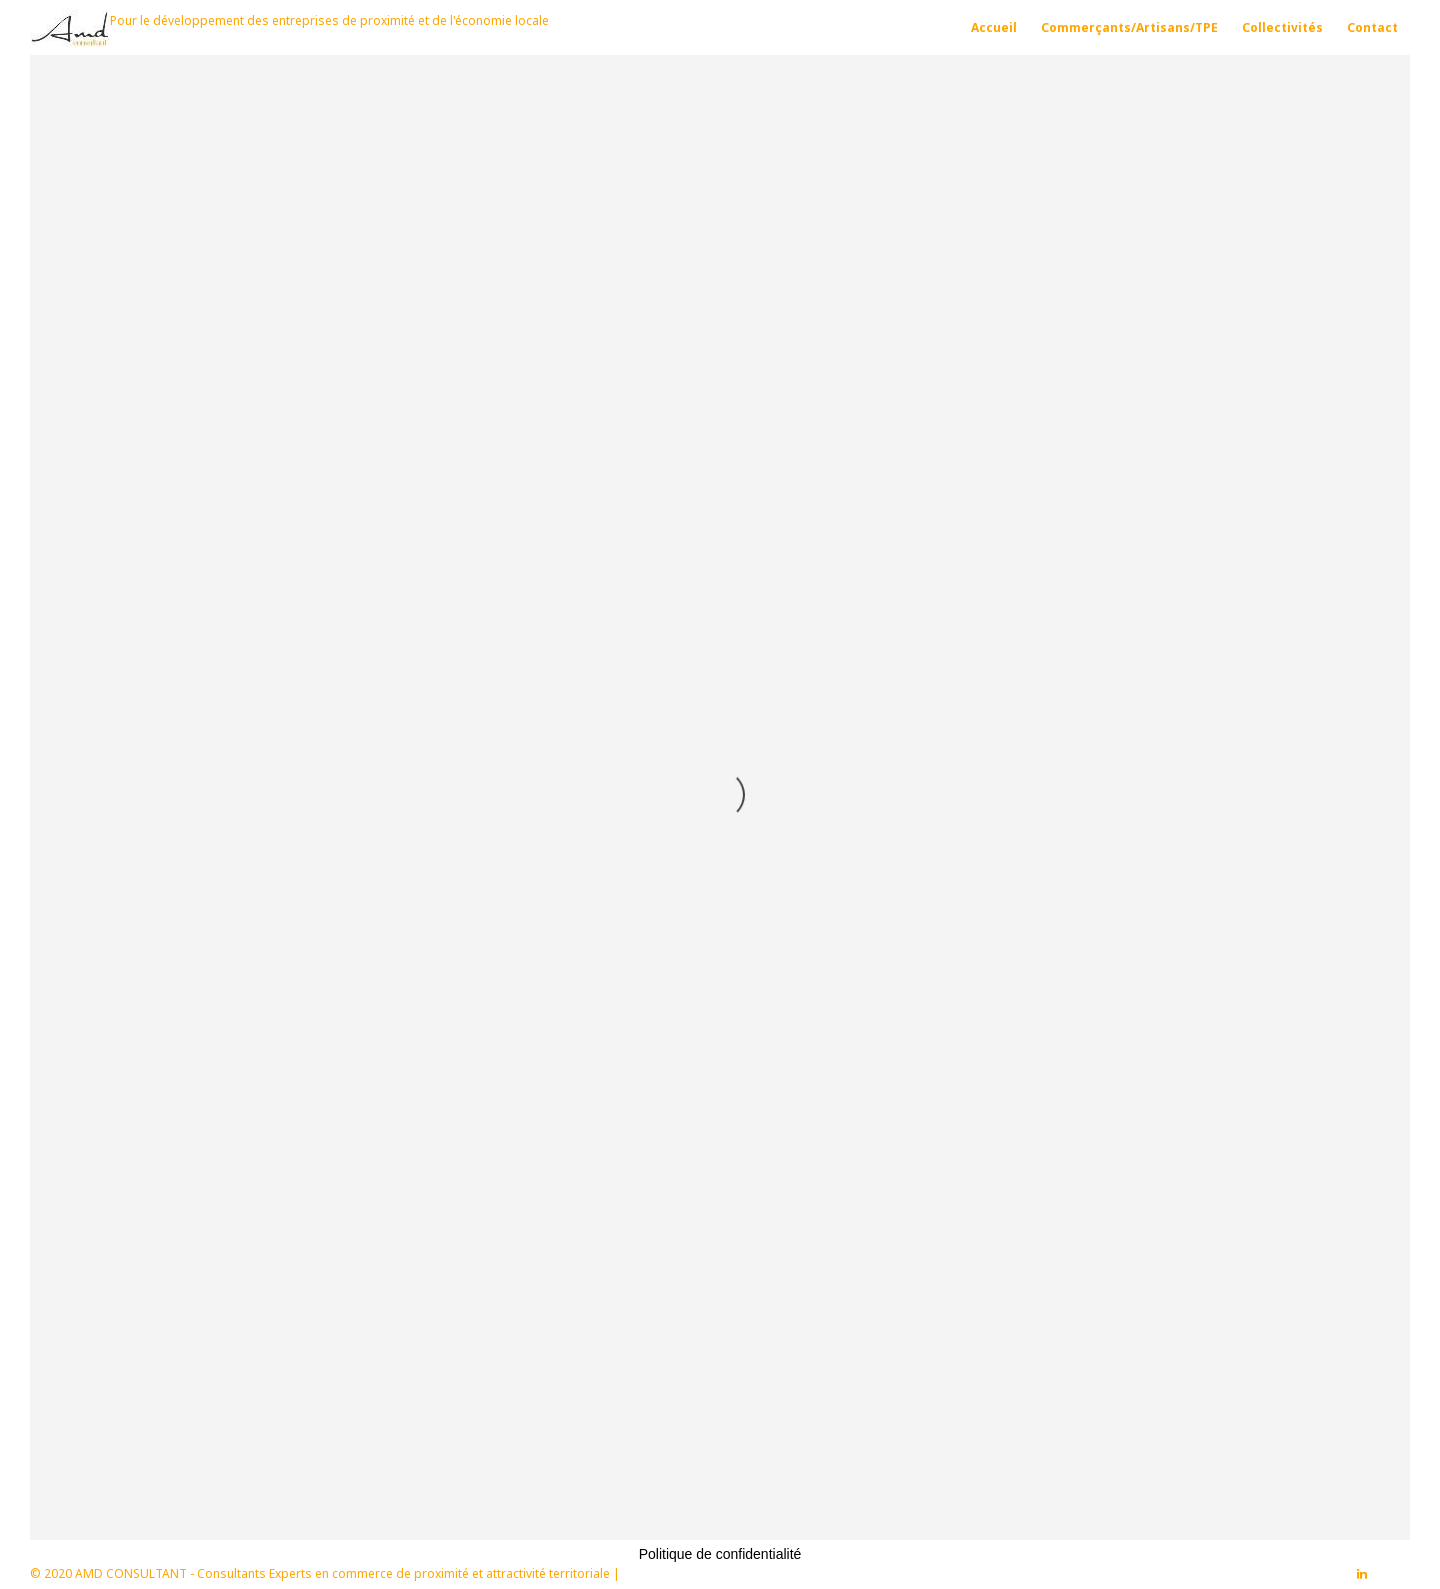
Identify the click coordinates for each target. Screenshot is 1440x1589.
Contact (1372, 27)
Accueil (994, 27)
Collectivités (1282, 27)
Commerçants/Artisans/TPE (1129, 27)
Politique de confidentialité (720, 1554)
